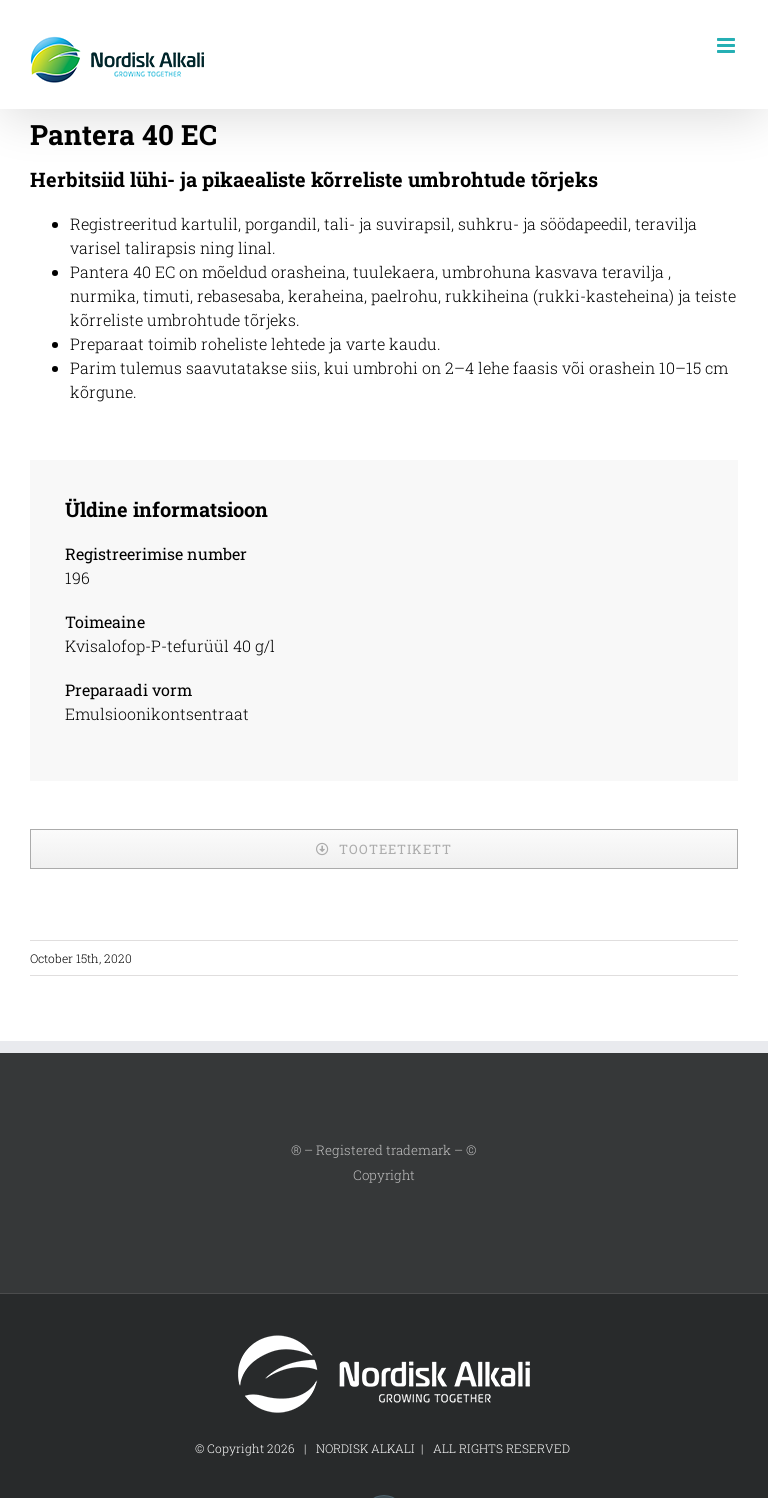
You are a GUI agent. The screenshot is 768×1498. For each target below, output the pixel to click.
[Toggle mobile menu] (727, 45)
